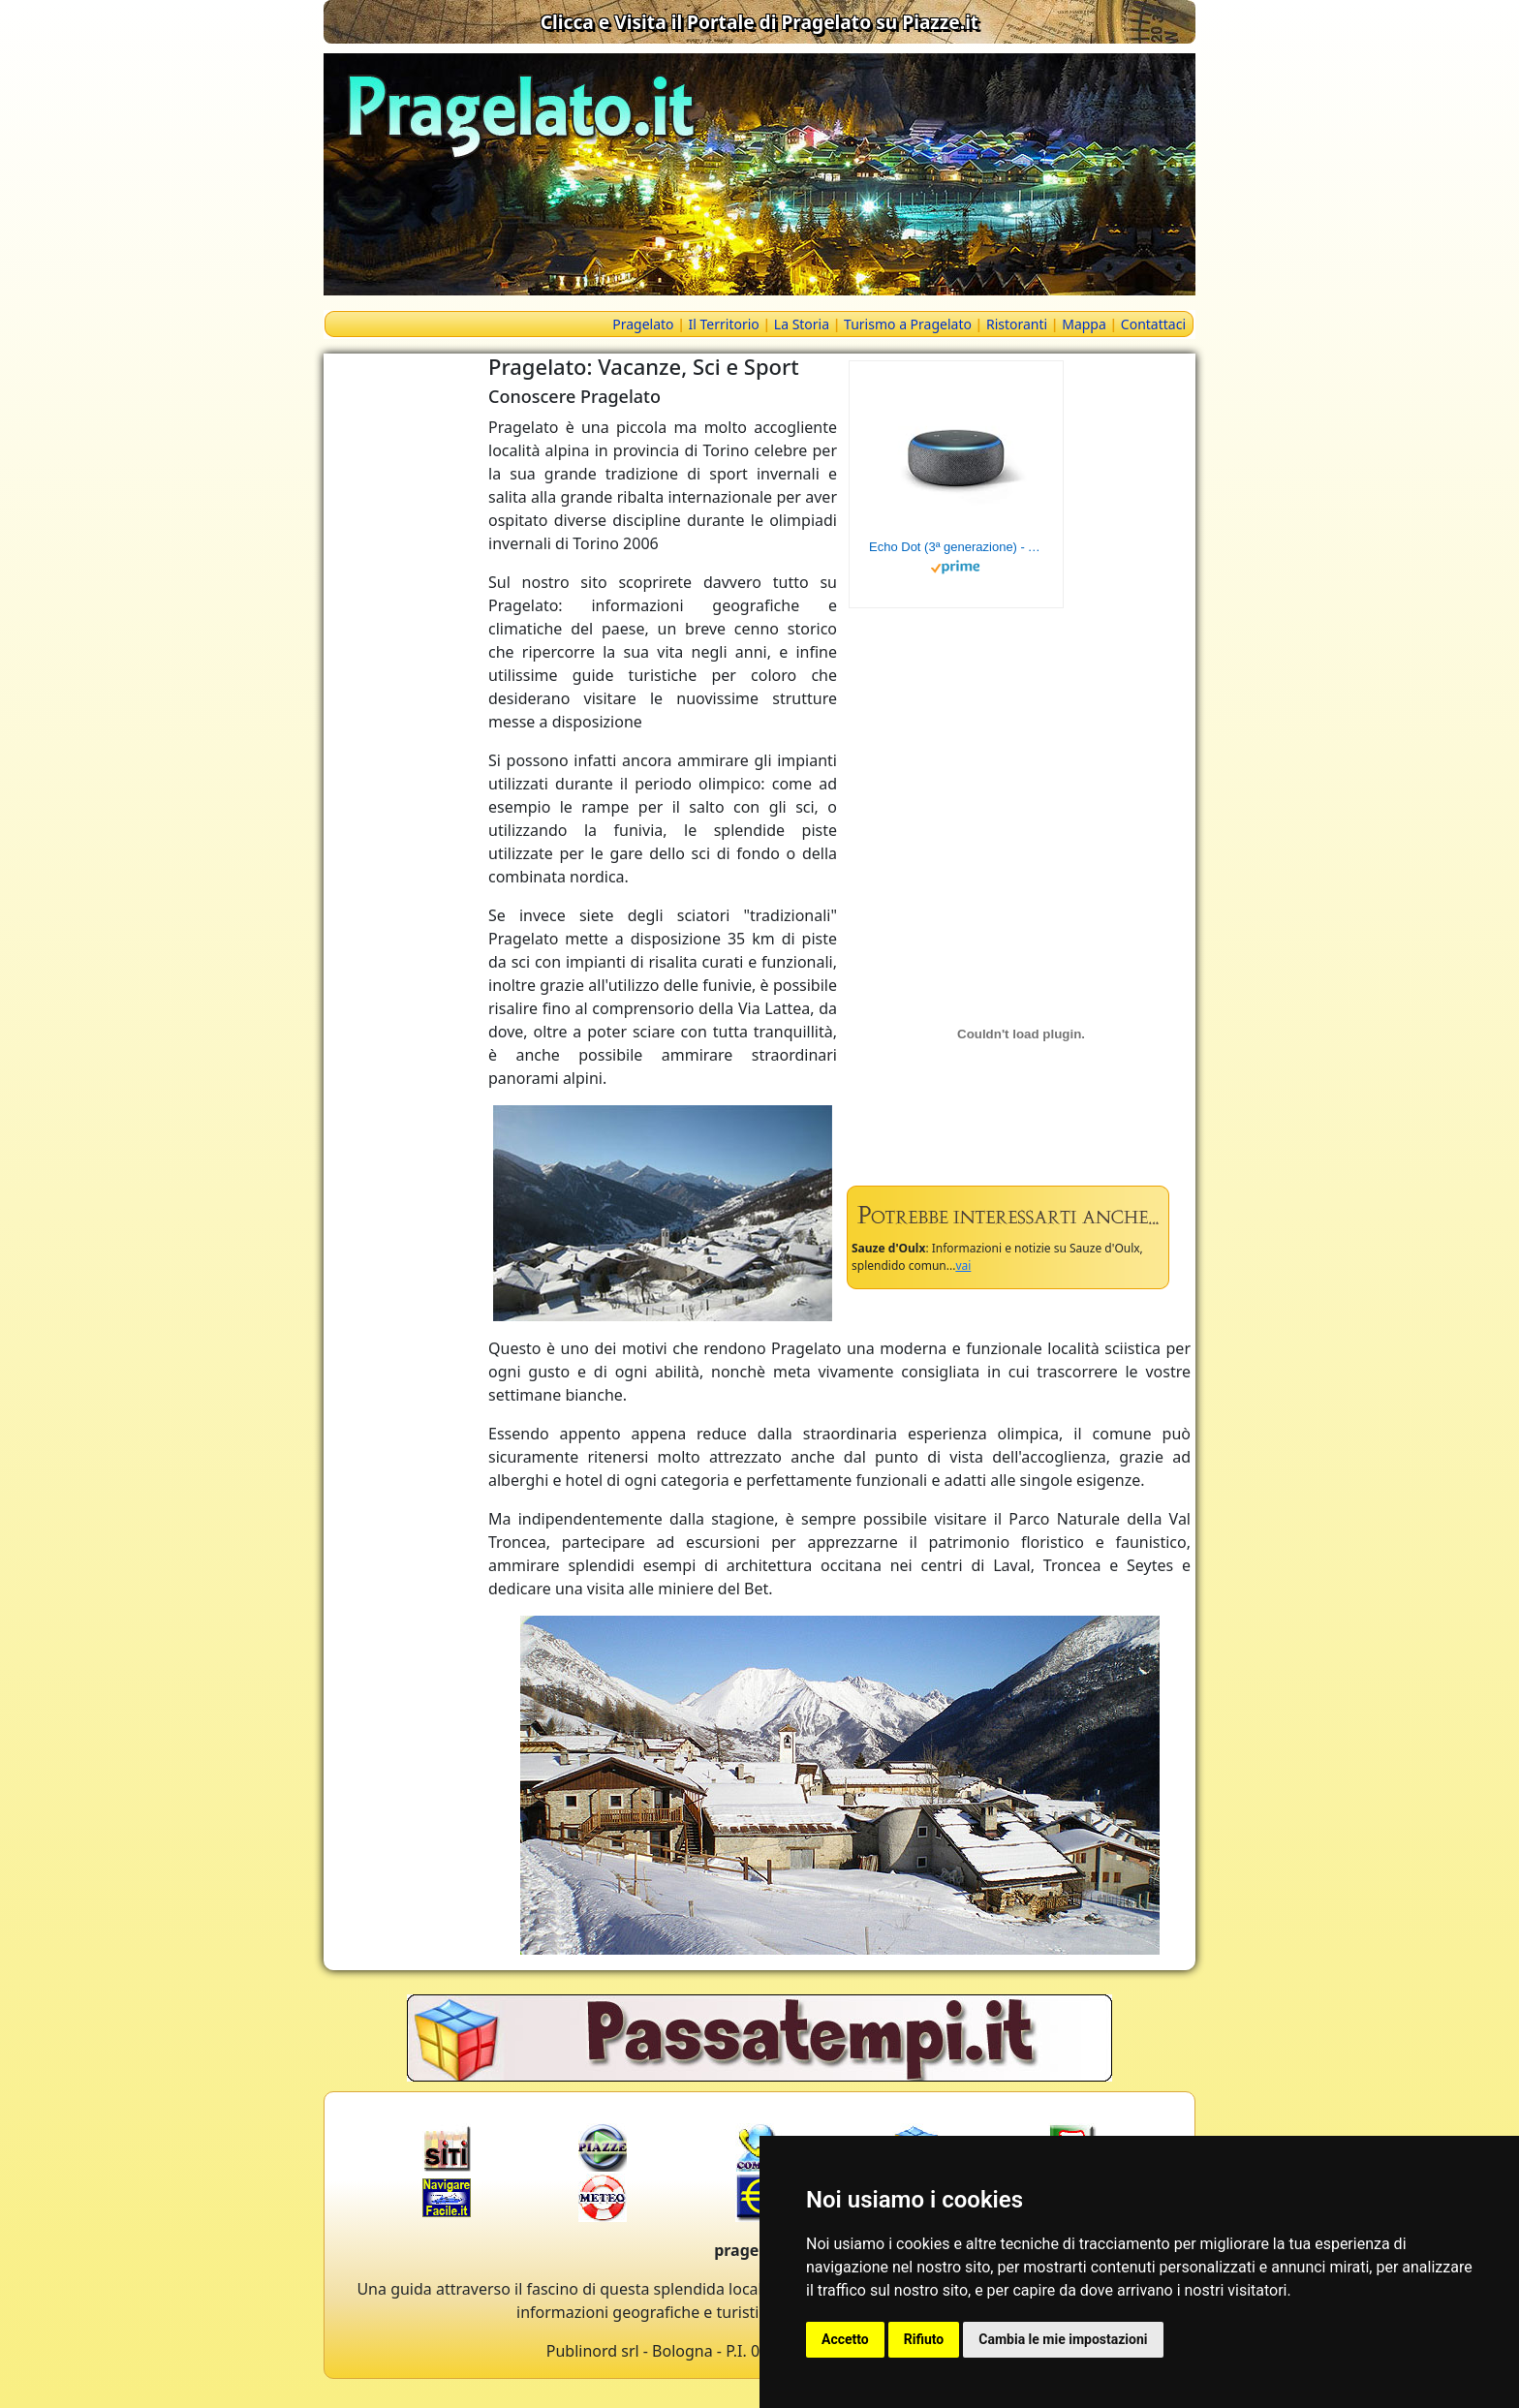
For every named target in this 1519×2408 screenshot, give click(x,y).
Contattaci (1153, 324)
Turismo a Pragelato (908, 324)
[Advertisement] (401, 644)
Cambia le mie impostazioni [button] (1062, 2339)
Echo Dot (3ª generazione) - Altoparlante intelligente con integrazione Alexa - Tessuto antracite (956, 547)
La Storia (801, 324)
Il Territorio (724, 324)
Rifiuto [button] (924, 2339)
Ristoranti (1016, 324)
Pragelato (642, 324)
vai (963, 1265)
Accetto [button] (845, 2339)
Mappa (1084, 324)
